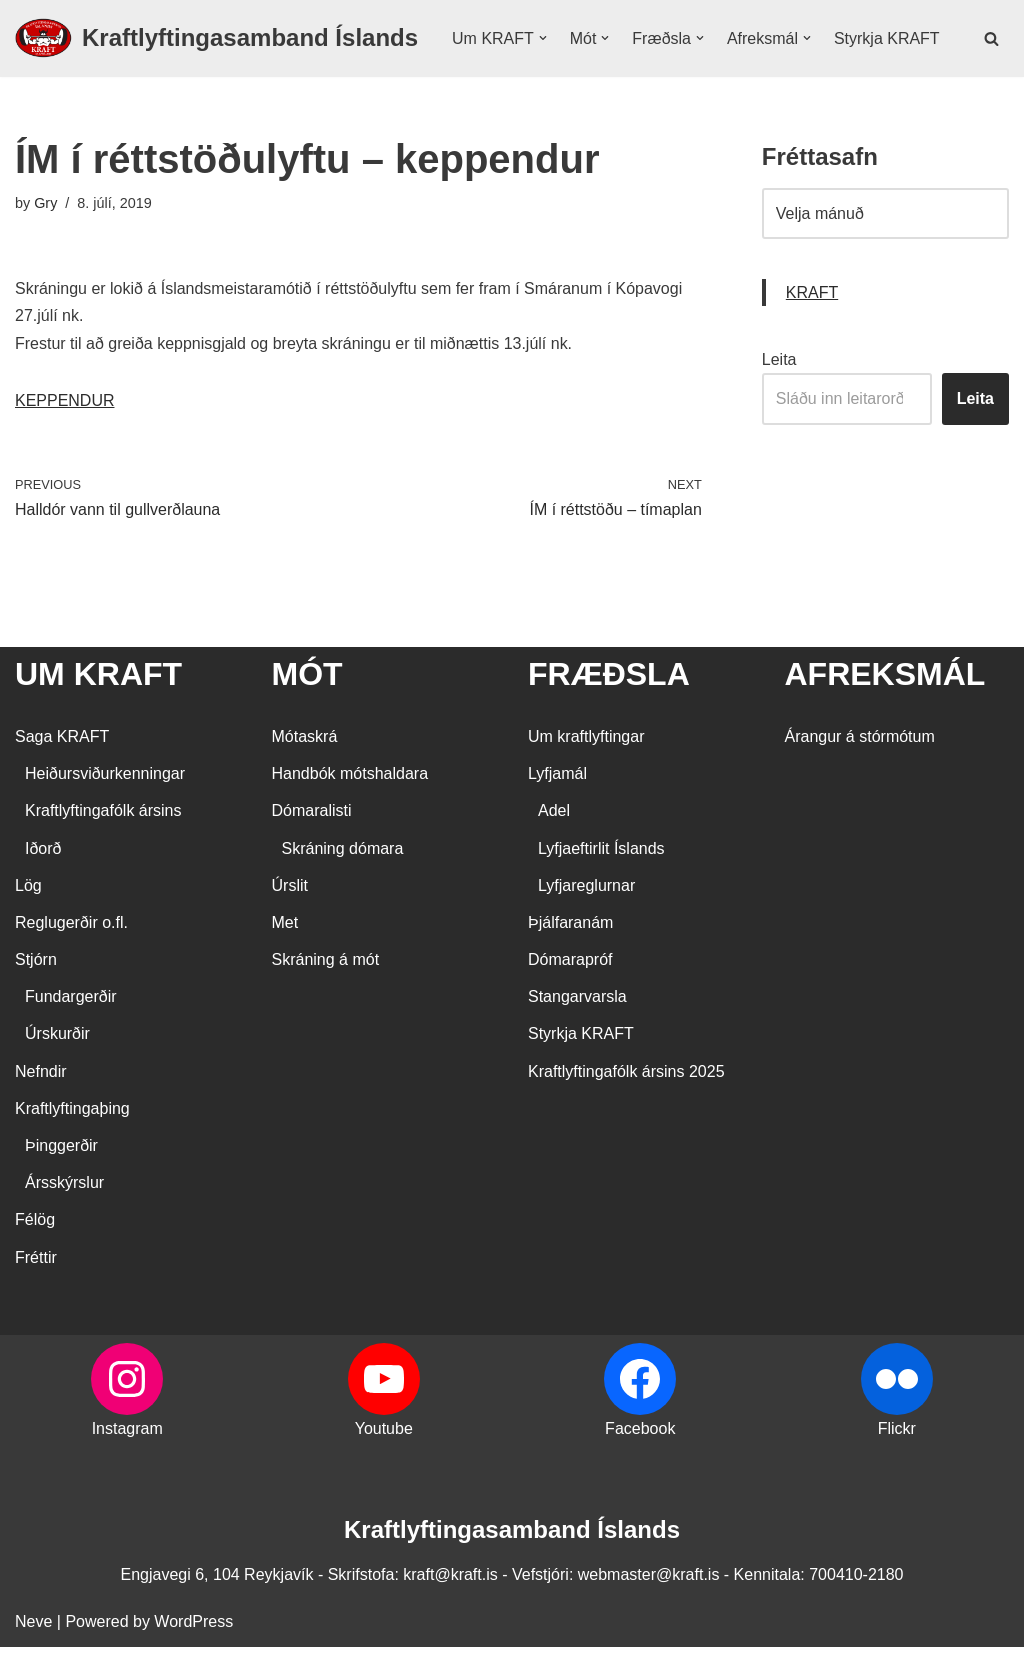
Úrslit (290, 892)
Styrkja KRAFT (505, 72)
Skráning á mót (326, 966)
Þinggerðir (61, 1152)
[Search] (991, 58)
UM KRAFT (98, 681)
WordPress (193, 1628)
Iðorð (43, 855)
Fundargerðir (71, 1003)
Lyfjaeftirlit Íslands (601, 855)
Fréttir (36, 1264)
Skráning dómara (343, 855)
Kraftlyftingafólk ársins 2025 (626, 1078)
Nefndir (41, 1078)
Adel (554, 818)
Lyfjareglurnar (586, 892)
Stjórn (36, 966)
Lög (28, 892)
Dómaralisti (312, 818)
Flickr (897, 1435)
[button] (543, 46)
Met (285, 929)
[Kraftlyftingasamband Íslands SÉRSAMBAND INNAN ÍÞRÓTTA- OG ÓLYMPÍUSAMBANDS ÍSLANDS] (216, 59)
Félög (35, 1227)
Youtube (384, 1435)
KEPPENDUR (65, 441)
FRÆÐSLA (609, 681)
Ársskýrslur (64, 1189)
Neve (33, 1628)
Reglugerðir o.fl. (71, 929)
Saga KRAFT (62, 743)
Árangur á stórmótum (860, 743)
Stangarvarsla (577, 1003)
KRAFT (812, 333)
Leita (779, 400)
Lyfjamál (557, 780)
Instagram (127, 1435)
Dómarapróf (570, 966)
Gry (45, 244)
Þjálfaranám (570, 929)
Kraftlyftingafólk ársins (103, 818)
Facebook (640, 1435)
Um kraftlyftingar (586, 743)
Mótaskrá (305, 743)
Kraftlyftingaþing (72, 1115)
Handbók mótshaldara (350, 780)
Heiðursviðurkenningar (105, 780)
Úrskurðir (57, 1041)
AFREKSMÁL (885, 681)
